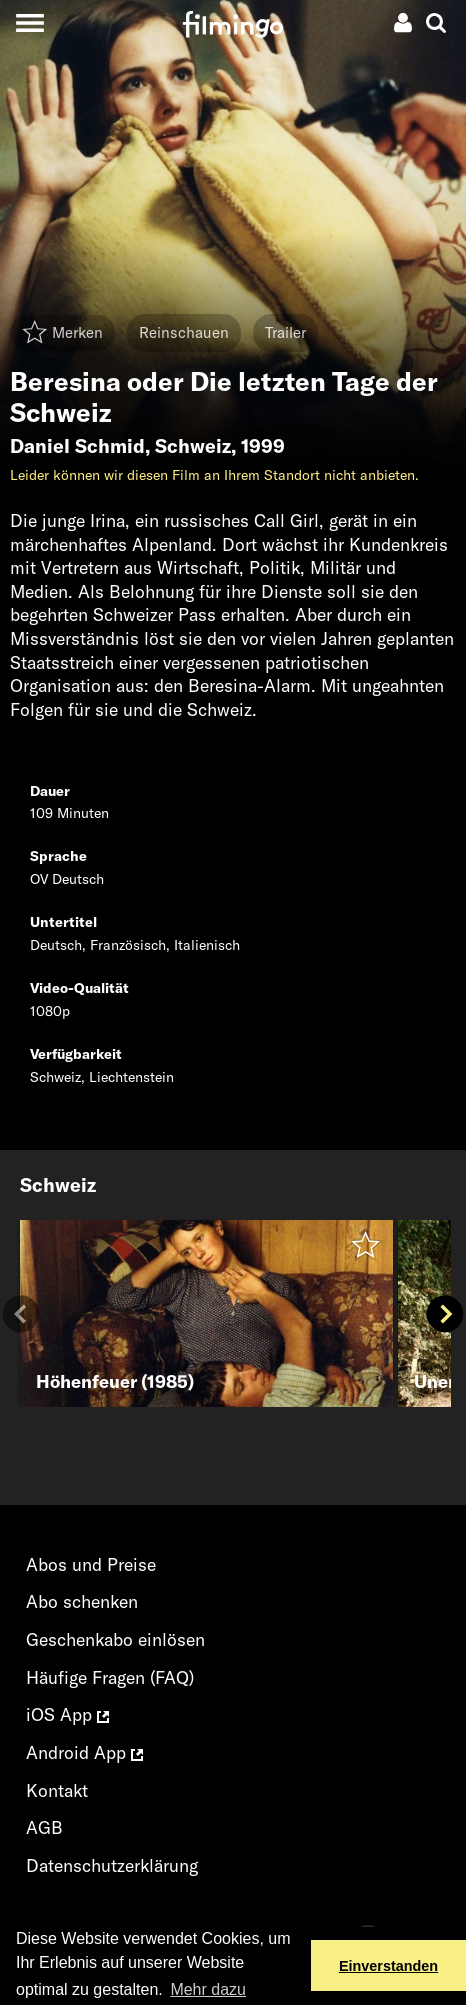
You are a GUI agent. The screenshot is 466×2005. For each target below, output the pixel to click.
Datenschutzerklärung (112, 1865)
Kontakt (57, 1790)
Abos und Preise (91, 1564)
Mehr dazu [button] (208, 1989)
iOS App (67, 1714)
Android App (84, 1752)
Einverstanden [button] (388, 1966)
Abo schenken (82, 1601)
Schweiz (193, 446)
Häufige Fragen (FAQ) (110, 1677)
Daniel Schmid (77, 446)
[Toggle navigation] (29, 22)
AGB (44, 1827)
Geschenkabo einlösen (115, 1639)
